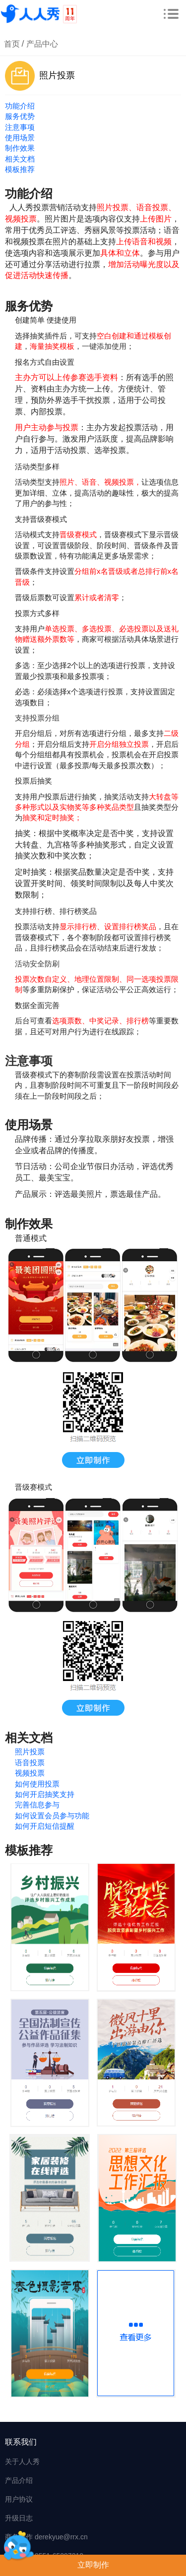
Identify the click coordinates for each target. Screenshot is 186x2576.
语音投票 (30, 1762)
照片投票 (30, 1751)
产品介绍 (19, 2480)
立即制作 (93, 2565)
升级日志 (19, 2518)
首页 (12, 44)
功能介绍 (20, 106)
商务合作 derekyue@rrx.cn (46, 2537)
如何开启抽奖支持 (44, 1794)
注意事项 (20, 127)
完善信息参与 (37, 1804)
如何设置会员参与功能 (52, 1815)
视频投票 (30, 1773)
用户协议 (19, 2499)
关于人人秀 (22, 2461)
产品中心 (42, 44)
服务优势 (20, 116)
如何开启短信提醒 (44, 1826)
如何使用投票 (37, 1784)
